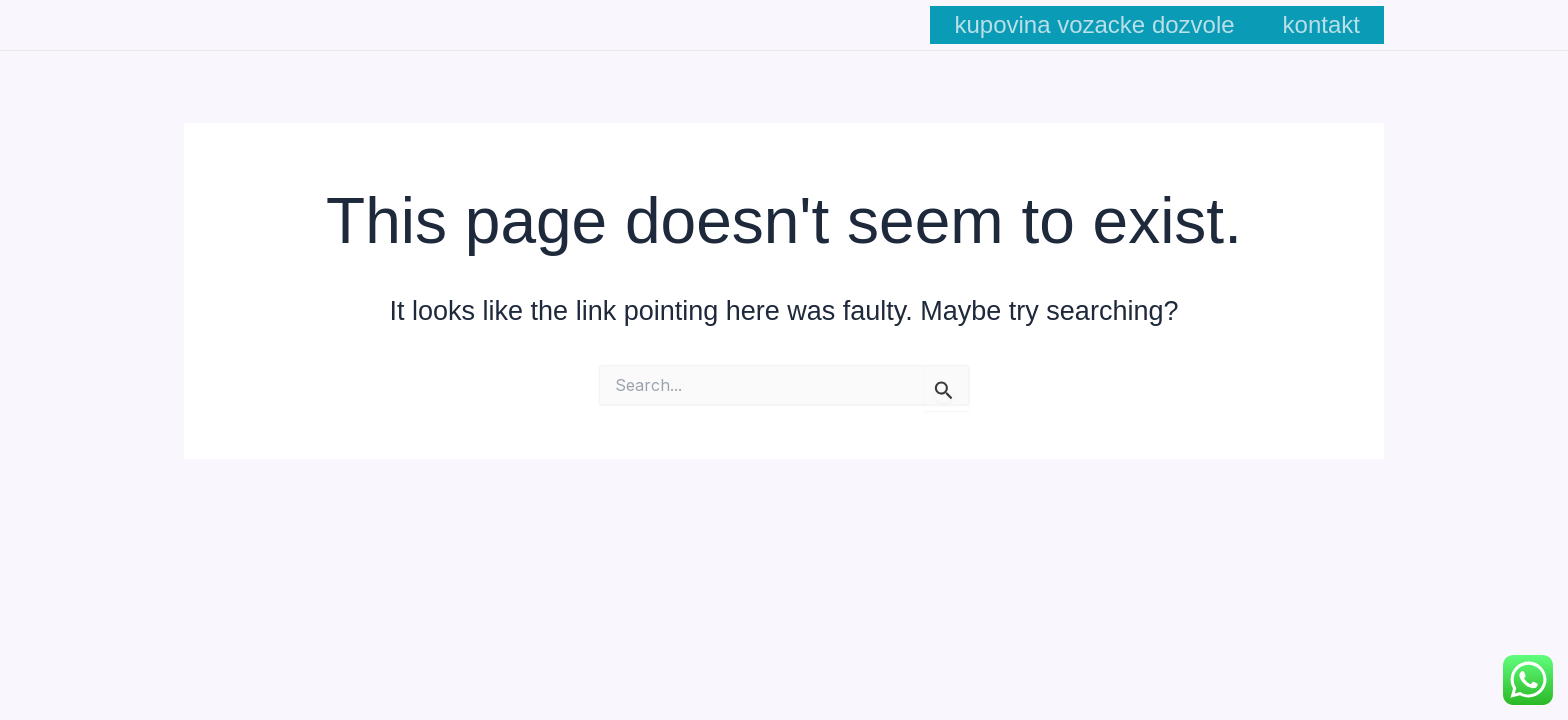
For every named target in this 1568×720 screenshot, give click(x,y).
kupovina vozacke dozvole (1094, 24)
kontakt (1321, 24)
